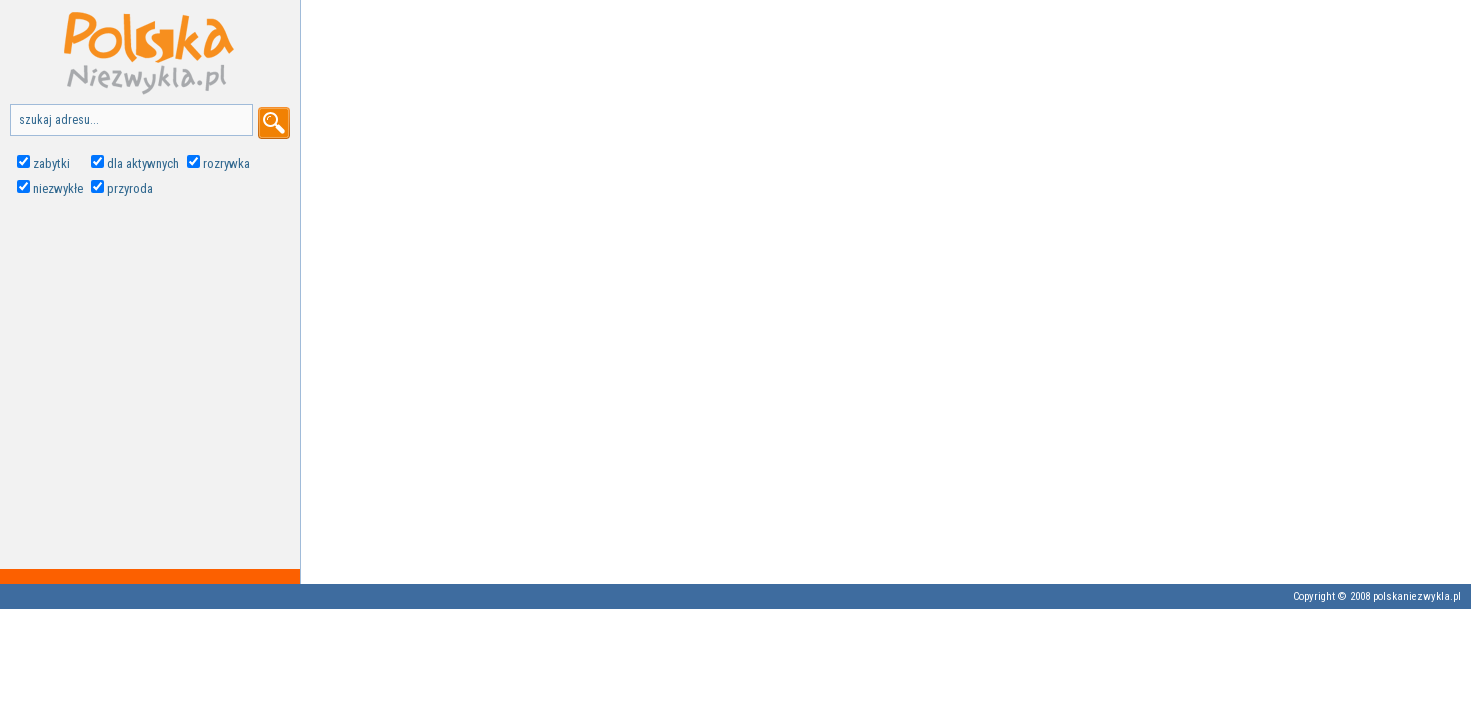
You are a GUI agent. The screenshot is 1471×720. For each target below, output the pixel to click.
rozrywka (226, 163)
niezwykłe (58, 188)
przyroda (130, 188)
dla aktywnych (143, 163)
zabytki (51, 163)
